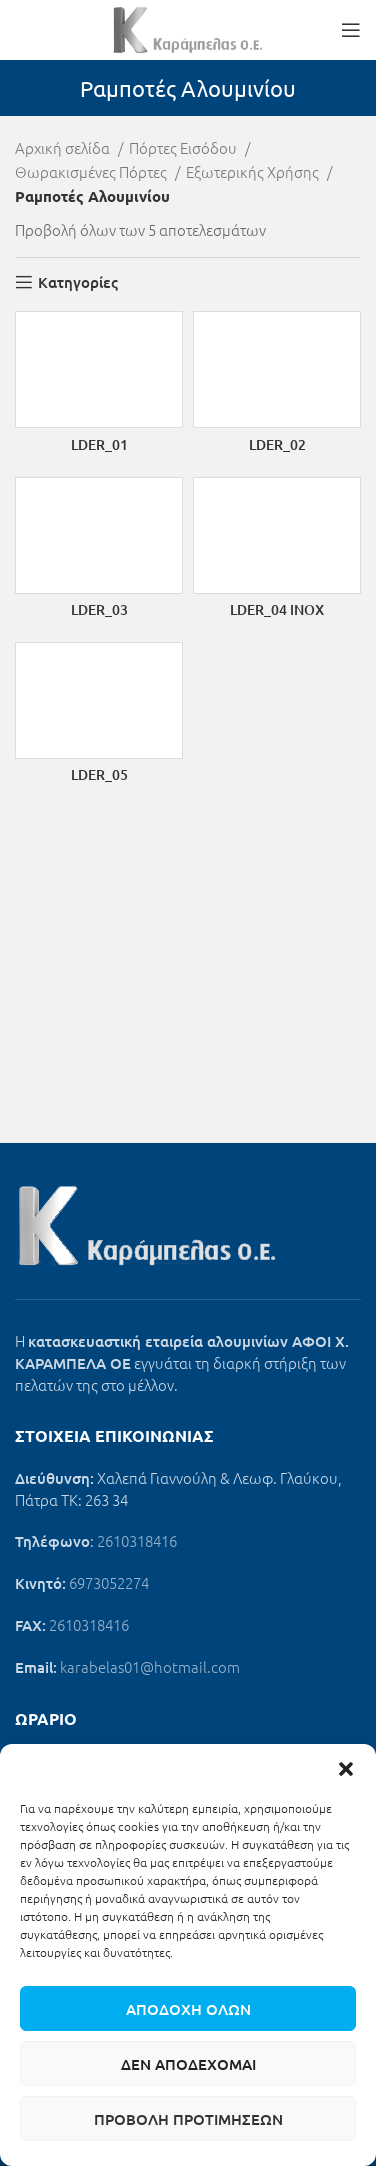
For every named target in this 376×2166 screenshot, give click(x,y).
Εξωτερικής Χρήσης (254, 171)
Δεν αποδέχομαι (188, 2064)
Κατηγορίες (78, 282)
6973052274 (109, 1582)
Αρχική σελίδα (64, 147)
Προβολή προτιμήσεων (188, 2119)
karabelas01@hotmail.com (150, 1666)
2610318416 (137, 1540)
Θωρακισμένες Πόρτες (92, 171)
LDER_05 (99, 774)
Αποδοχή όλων (188, 2009)
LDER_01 (99, 444)
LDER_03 (99, 609)
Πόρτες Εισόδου (184, 147)
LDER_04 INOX (277, 609)
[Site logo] (188, 27)
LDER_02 (277, 444)
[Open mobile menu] (351, 30)
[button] (346, 1769)
